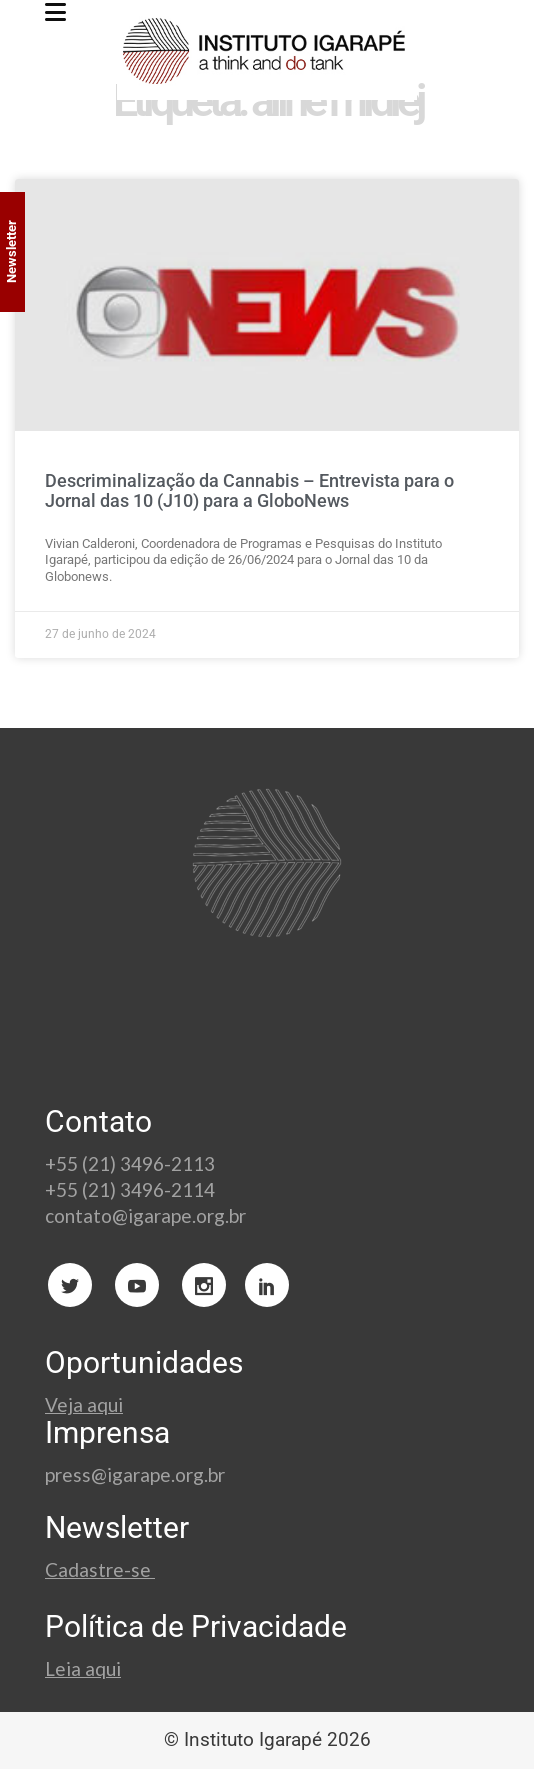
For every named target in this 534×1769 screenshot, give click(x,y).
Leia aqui (83, 1668)
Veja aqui (84, 1404)
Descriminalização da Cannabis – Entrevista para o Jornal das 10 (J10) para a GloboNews (249, 490)
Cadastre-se (100, 1569)
